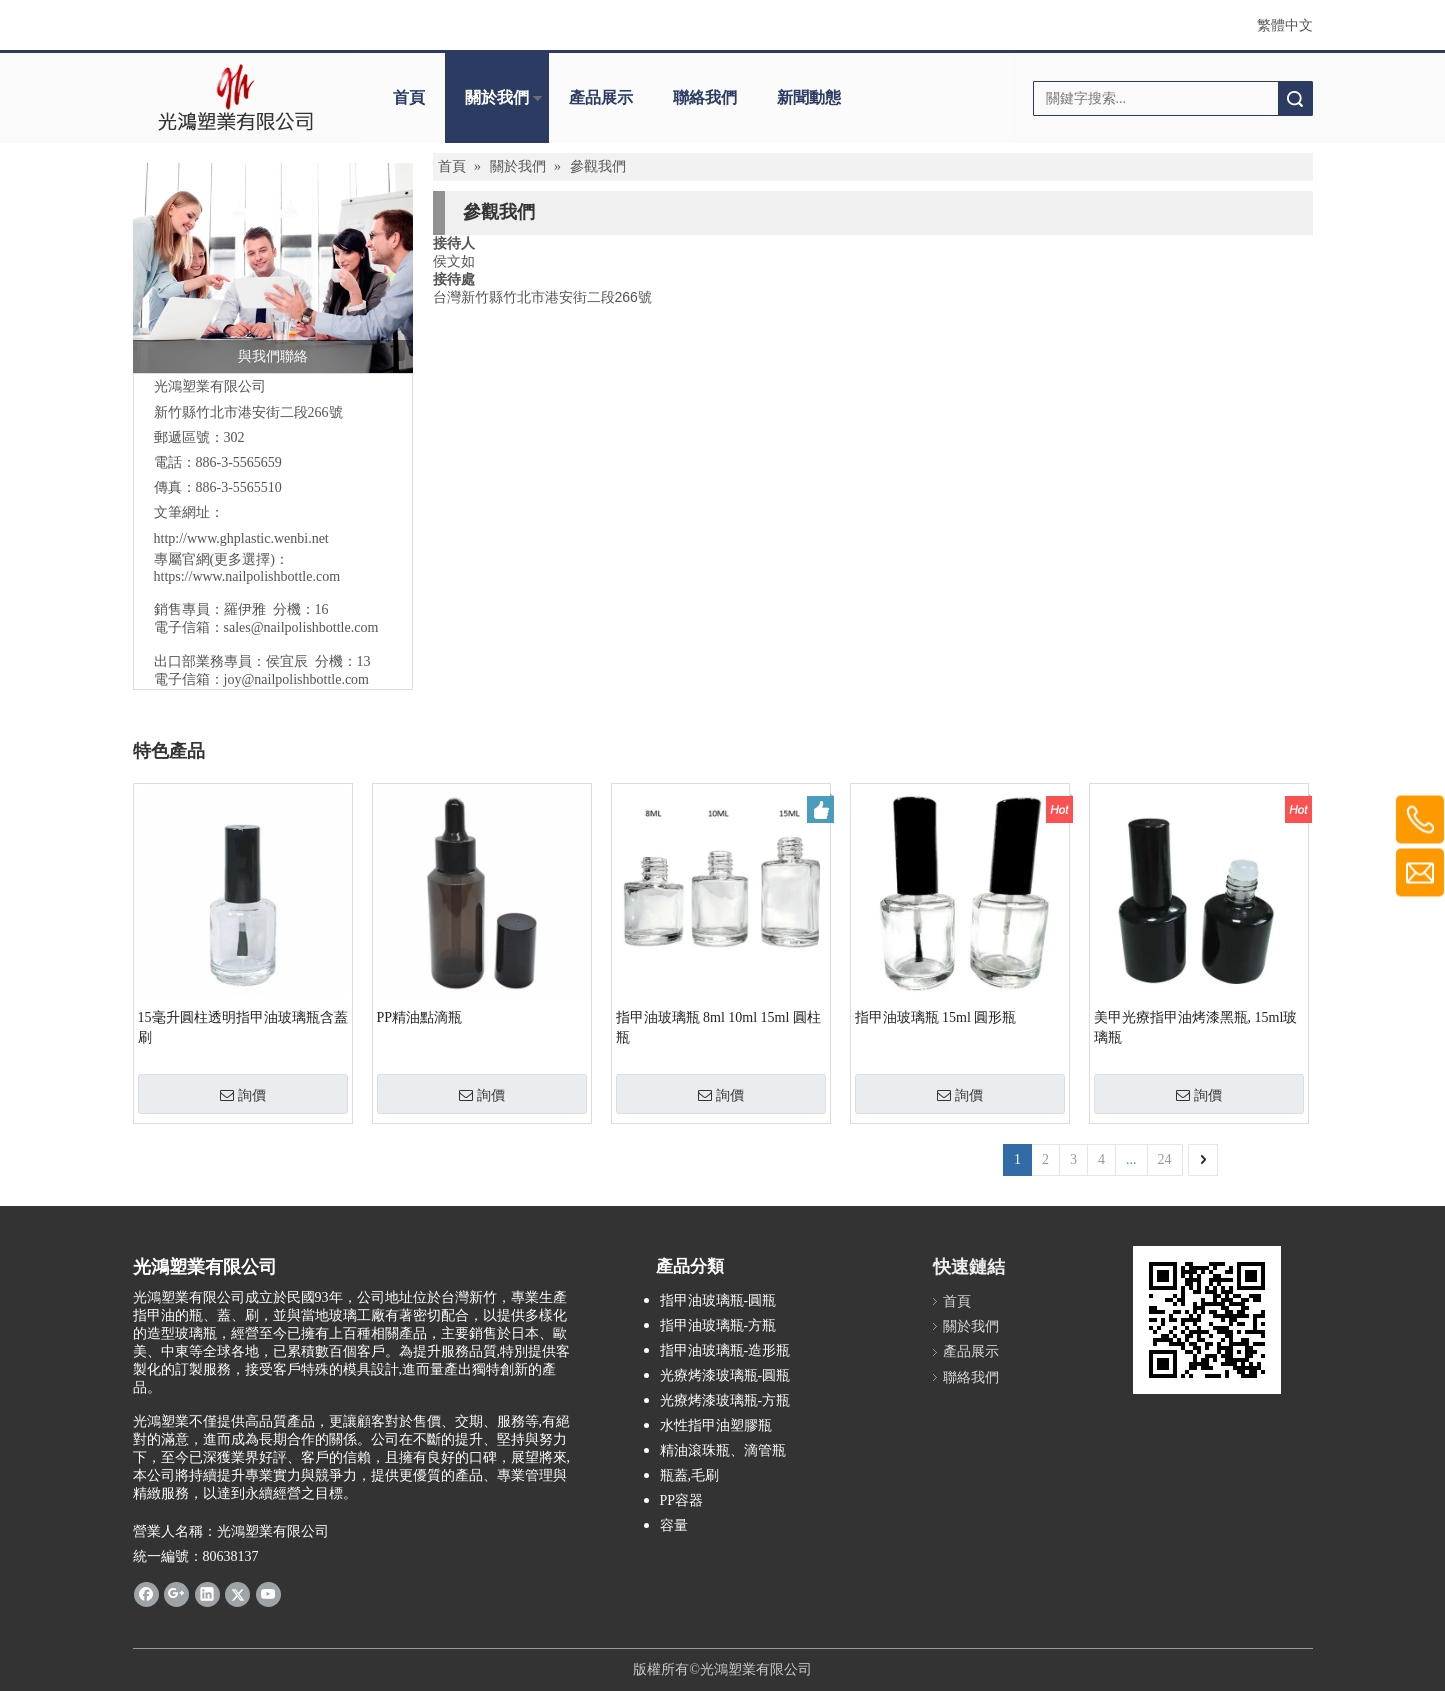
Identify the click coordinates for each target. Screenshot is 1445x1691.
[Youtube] (268, 1593)
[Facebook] (146, 1593)
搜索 (1295, 98)
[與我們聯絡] (273, 268)
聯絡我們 (705, 97)
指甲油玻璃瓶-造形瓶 (725, 1350)
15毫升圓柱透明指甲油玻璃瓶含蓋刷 (243, 1027)
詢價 (243, 1095)
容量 (674, 1525)
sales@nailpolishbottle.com (301, 627)
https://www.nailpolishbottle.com (247, 576)
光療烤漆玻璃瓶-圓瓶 (725, 1375)
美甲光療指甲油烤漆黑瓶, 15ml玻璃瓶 (1196, 1027)
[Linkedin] (207, 1593)
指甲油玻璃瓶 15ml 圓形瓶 (936, 1017)
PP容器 (682, 1500)
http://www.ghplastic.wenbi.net (241, 538)
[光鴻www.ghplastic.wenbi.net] (1207, 1320)
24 (1165, 1159)
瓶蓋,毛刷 (690, 1475)
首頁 (409, 97)
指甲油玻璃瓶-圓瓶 (718, 1300)
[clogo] (235, 98)
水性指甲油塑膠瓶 (716, 1425)
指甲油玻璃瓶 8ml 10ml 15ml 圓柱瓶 (718, 1027)
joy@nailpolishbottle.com (297, 679)
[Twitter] (237, 1593)
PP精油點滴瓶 (420, 1017)
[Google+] (176, 1593)
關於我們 (497, 97)
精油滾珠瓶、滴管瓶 (723, 1450)
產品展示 (601, 97)
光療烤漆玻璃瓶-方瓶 (725, 1400)
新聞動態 (809, 97)
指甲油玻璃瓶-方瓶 (718, 1325)
